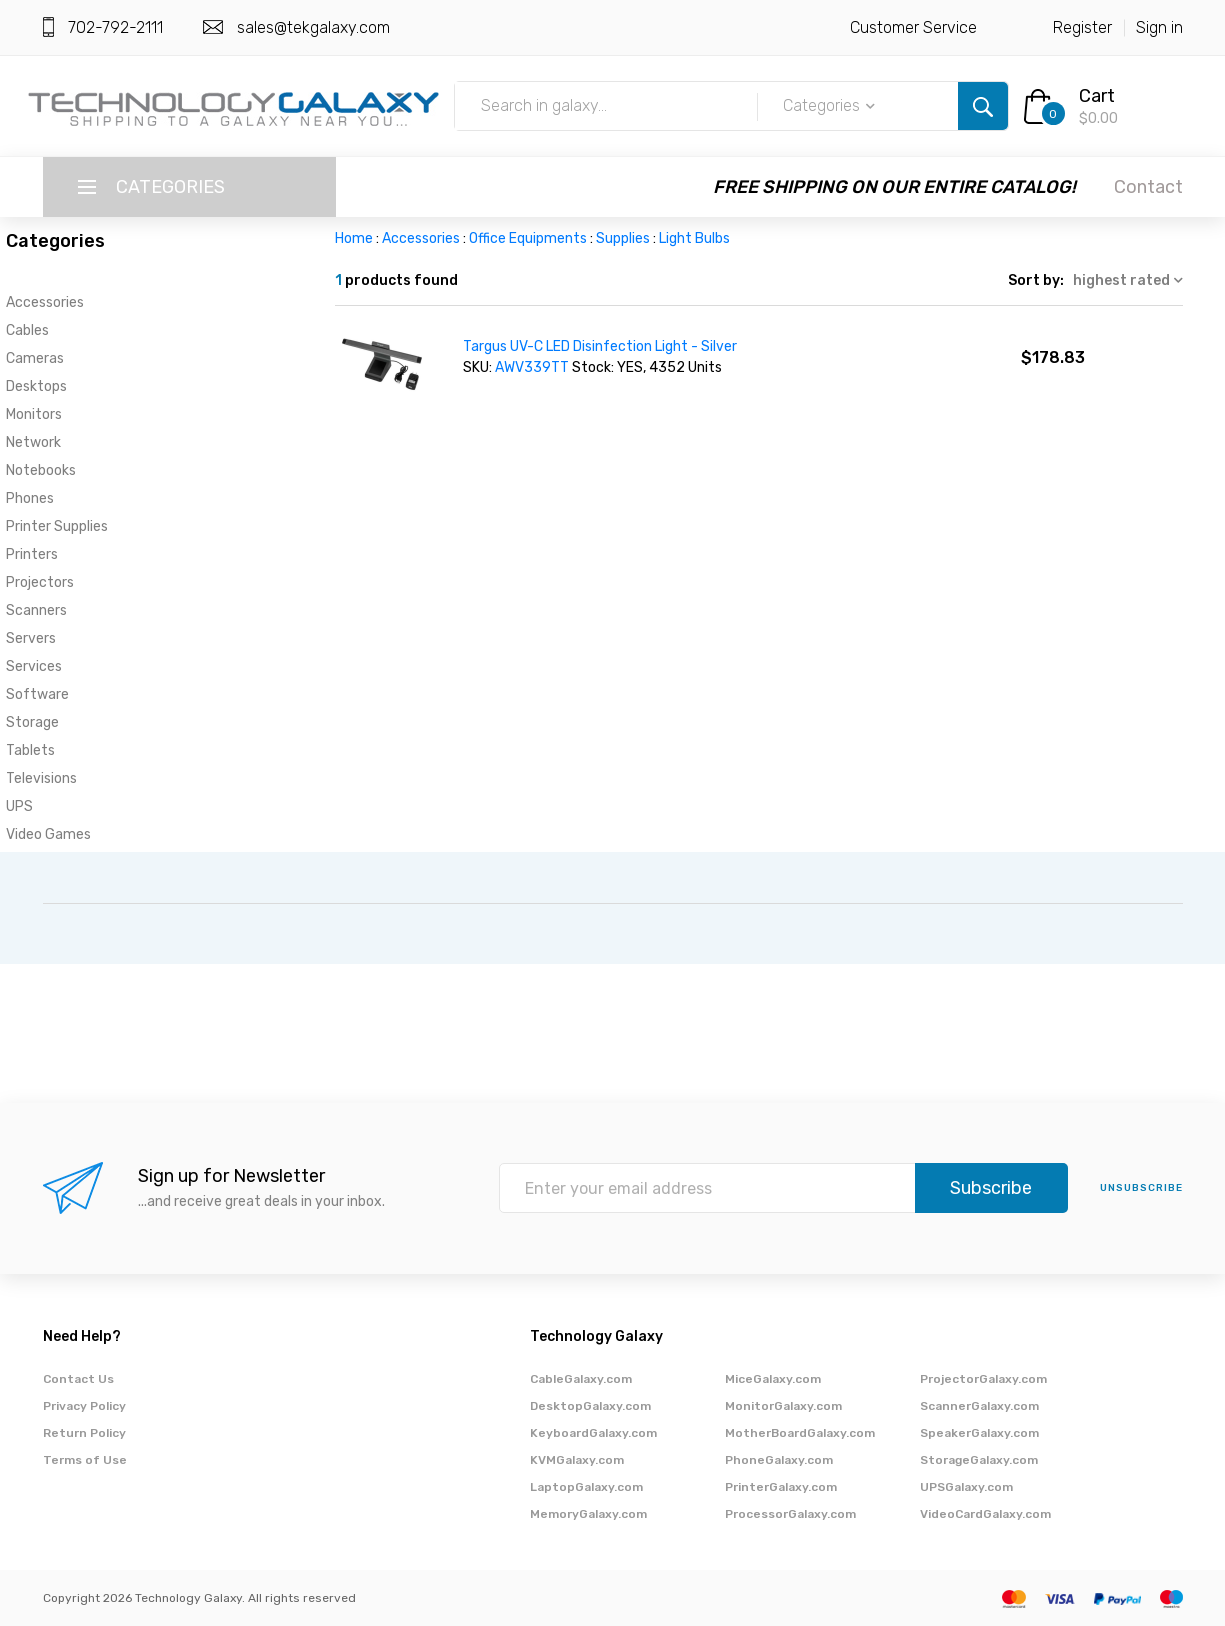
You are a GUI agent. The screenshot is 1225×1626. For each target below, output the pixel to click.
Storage (32, 722)
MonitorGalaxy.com (783, 1406)
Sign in (1159, 27)
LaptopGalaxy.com (586, 1487)
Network (33, 442)
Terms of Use (85, 1460)
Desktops (36, 386)
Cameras (35, 358)
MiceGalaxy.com (773, 1379)
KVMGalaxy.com (577, 1460)
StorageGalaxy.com (979, 1460)
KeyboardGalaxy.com (593, 1433)
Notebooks (41, 470)
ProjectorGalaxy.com (983, 1379)
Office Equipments (528, 238)
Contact (1148, 187)
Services (34, 666)
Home (354, 238)
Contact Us (78, 1379)
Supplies (623, 238)
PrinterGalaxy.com (781, 1487)
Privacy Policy (84, 1406)
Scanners (36, 610)
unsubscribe (1141, 1188)
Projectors (40, 582)
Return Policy (84, 1433)
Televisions (41, 778)
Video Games (48, 834)
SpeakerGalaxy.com (979, 1433)
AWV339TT (533, 367)
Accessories (45, 302)
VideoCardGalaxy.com (985, 1514)
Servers (31, 638)
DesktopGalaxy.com (590, 1406)
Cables (27, 330)
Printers (32, 554)
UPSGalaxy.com (966, 1487)
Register (1082, 27)
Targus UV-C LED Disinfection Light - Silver (600, 346)
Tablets (30, 750)
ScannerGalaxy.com (979, 1406)
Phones (30, 498)
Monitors (34, 414)
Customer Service (913, 27)
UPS (19, 806)
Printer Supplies (57, 526)
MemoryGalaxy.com (588, 1514)
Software (37, 694)
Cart (1097, 96)
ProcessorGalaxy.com (790, 1514)
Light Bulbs (694, 238)
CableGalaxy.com (581, 1379)
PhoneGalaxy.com (779, 1460)
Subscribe (991, 1188)
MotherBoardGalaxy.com (800, 1433)
